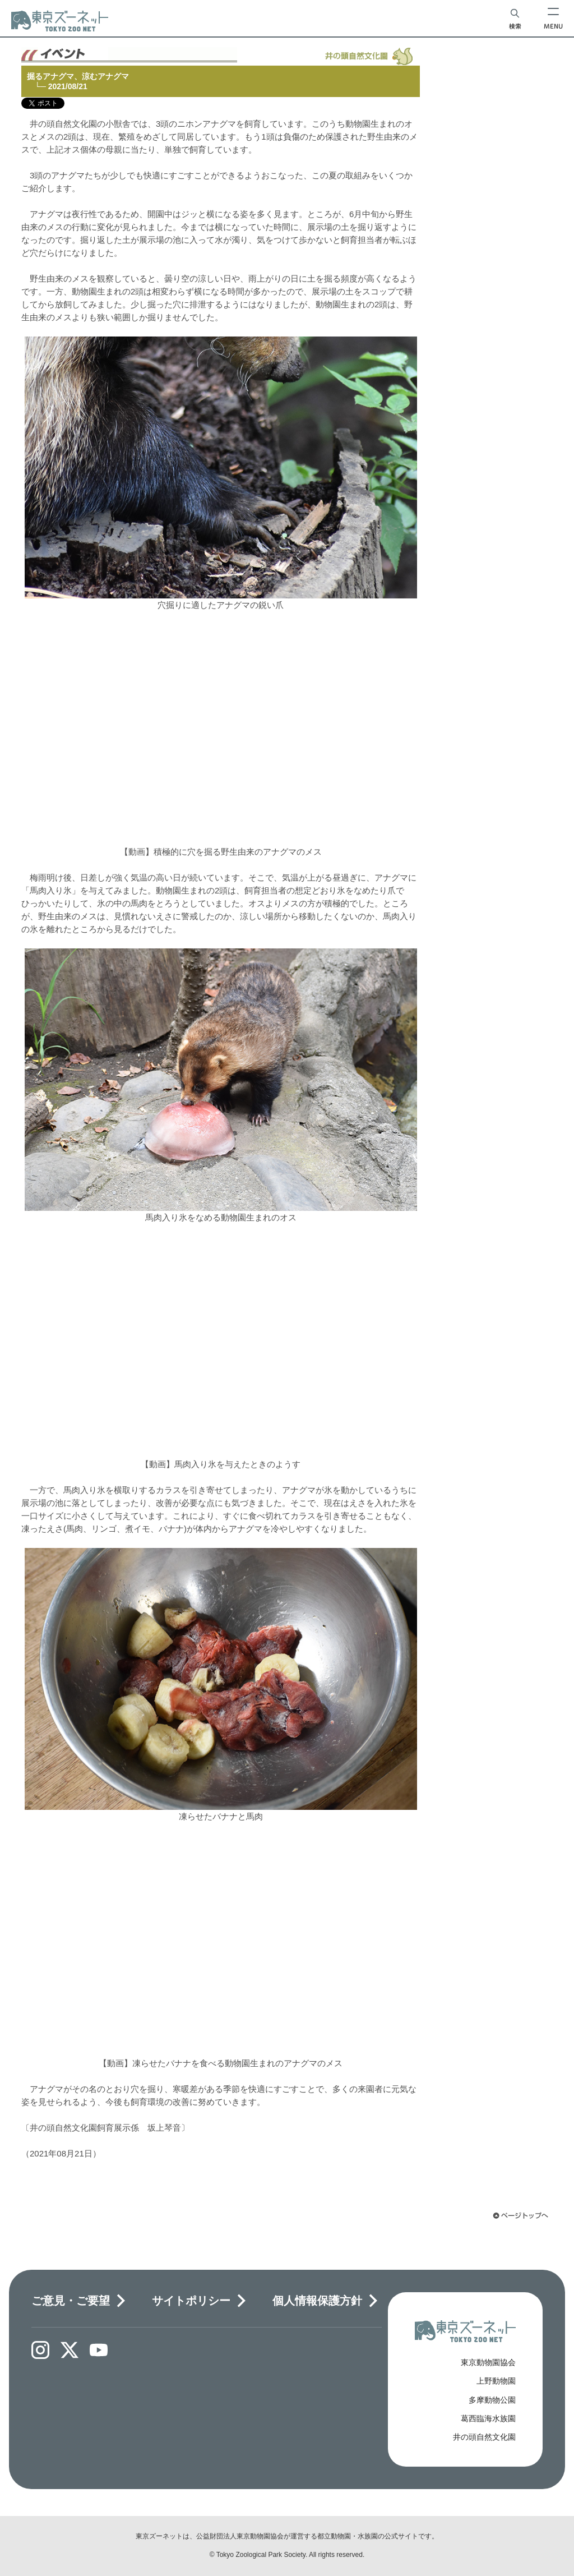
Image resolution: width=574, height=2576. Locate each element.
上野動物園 (496, 2380)
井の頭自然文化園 (484, 2436)
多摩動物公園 (492, 2399)
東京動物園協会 (488, 2362)
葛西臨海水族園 (488, 2418)
